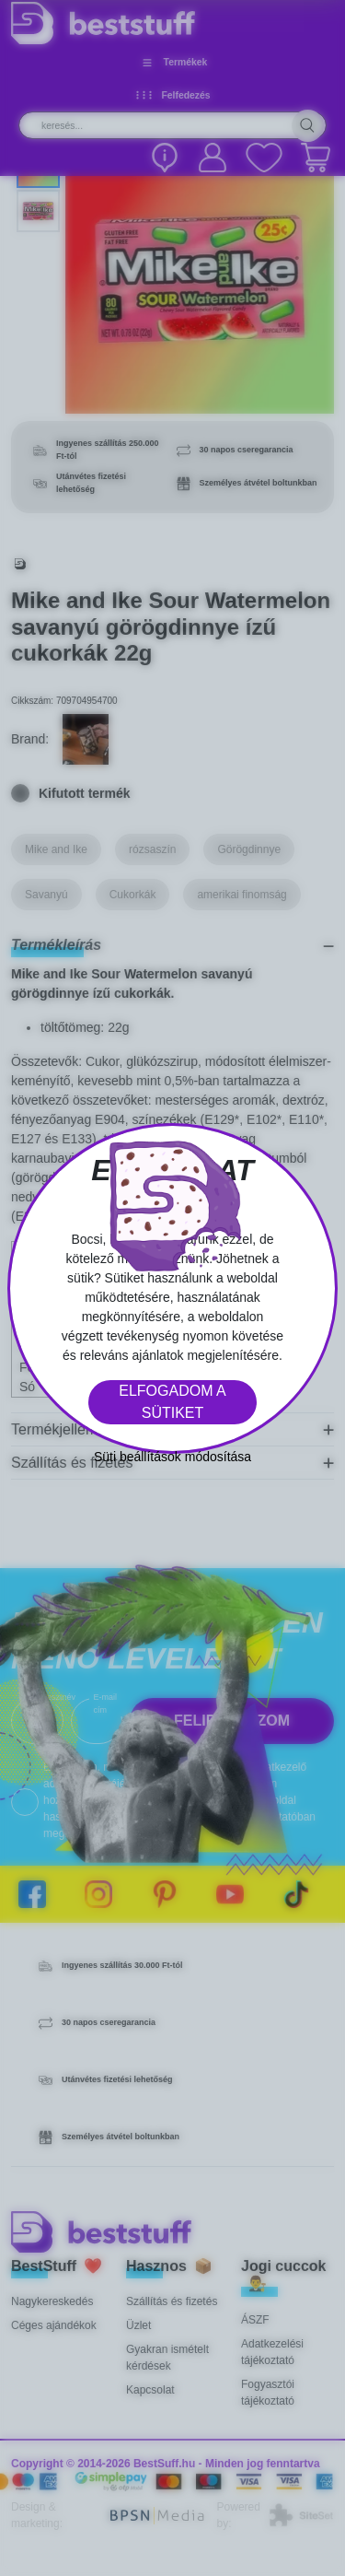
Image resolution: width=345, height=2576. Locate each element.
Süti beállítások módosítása (172, 1456)
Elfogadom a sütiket (172, 1402)
